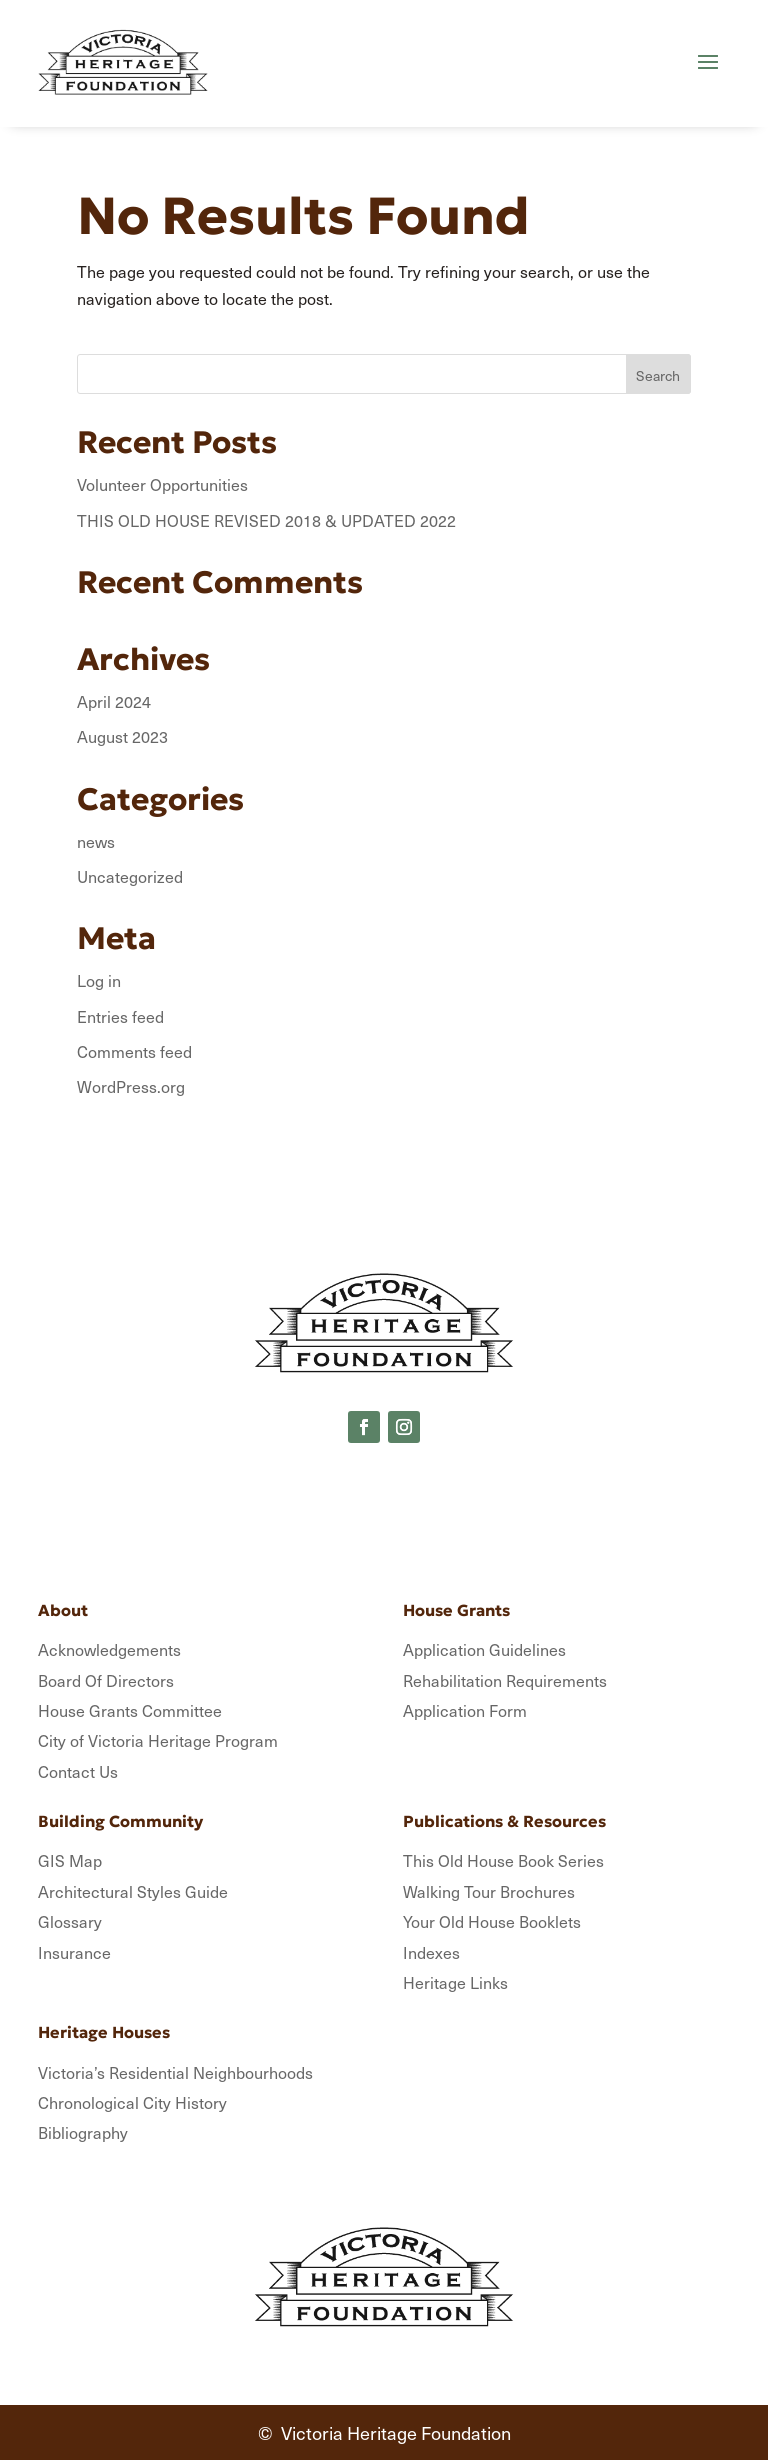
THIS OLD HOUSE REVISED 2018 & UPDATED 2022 (266, 520)
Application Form (465, 1710)
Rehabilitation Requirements (505, 1680)
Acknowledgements (109, 1649)
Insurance (74, 1952)
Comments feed (134, 1051)
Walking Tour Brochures (489, 1891)
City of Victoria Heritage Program (158, 1740)
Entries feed (120, 1016)
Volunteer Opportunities (162, 484)
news (96, 841)
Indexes (431, 1952)
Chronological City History (132, 2102)
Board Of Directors (106, 1680)
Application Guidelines (484, 1649)
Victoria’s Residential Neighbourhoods (175, 2072)
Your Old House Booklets (492, 1921)
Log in (99, 980)
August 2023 (122, 736)
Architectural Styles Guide (133, 1891)
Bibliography (83, 2132)
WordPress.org (131, 1086)
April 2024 (114, 701)
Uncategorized (130, 876)
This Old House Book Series (503, 1860)
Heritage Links (455, 1982)
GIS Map (70, 1860)
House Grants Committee (130, 1710)
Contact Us (78, 1771)
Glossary (70, 1921)
